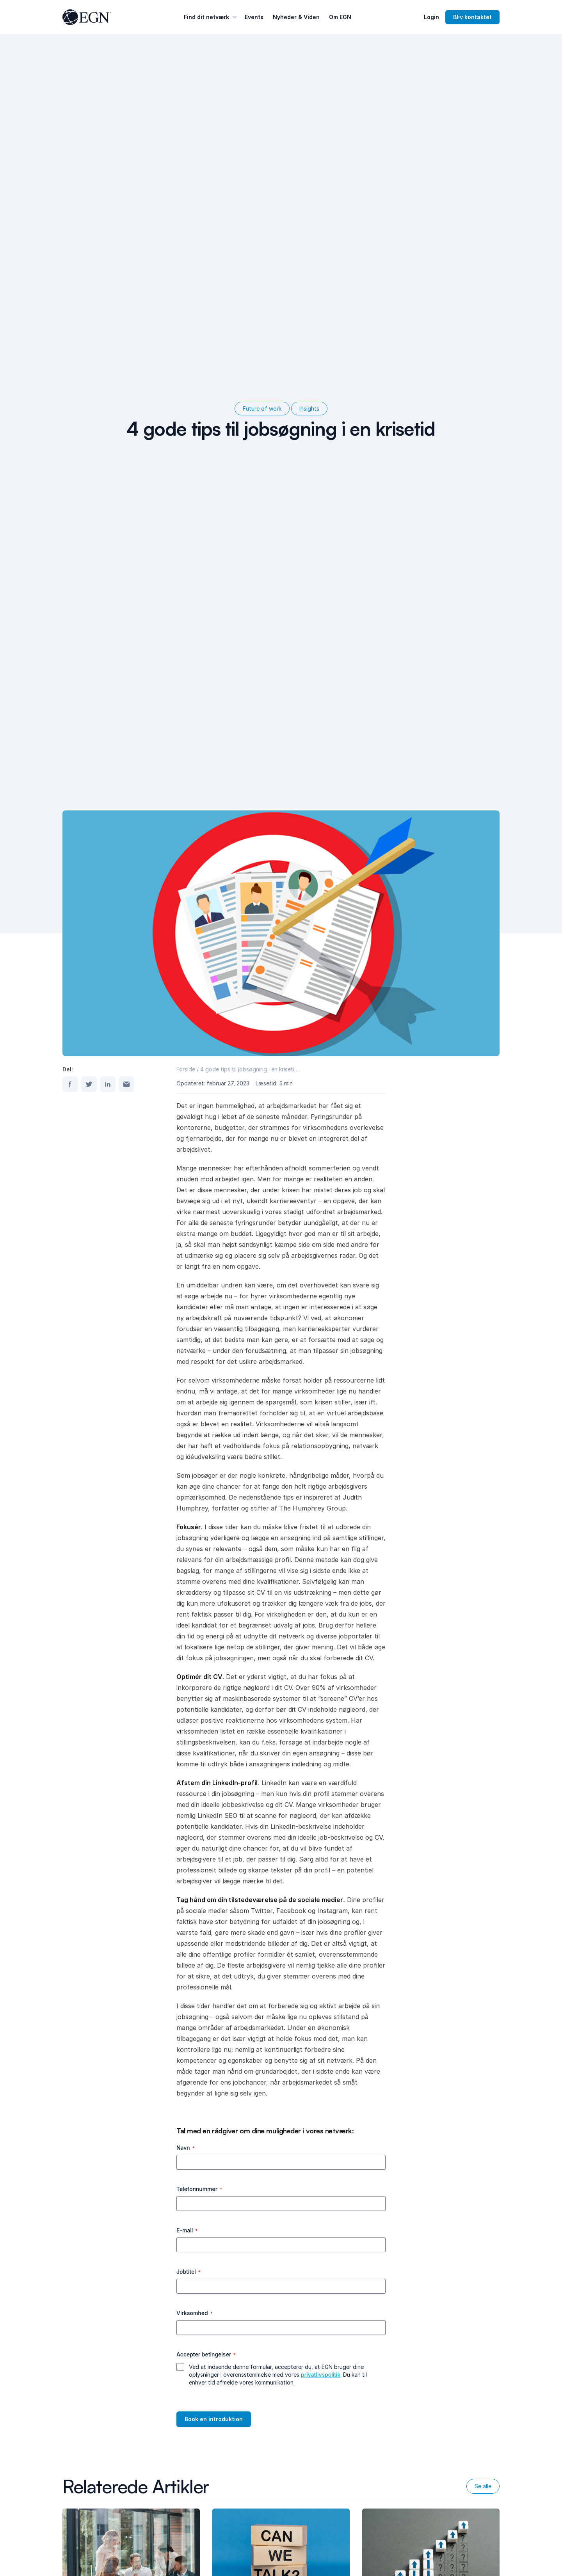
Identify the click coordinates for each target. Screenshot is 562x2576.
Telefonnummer (199, 2189)
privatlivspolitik (320, 2374)
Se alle (483, 2486)
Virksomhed (194, 2313)
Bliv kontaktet (472, 17)
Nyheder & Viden (296, 17)
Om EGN (340, 17)
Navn (185, 2147)
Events (254, 17)
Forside (185, 1069)
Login (431, 17)
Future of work (262, 408)
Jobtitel (188, 2271)
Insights (309, 408)
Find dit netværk (211, 17)
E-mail (187, 2230)
